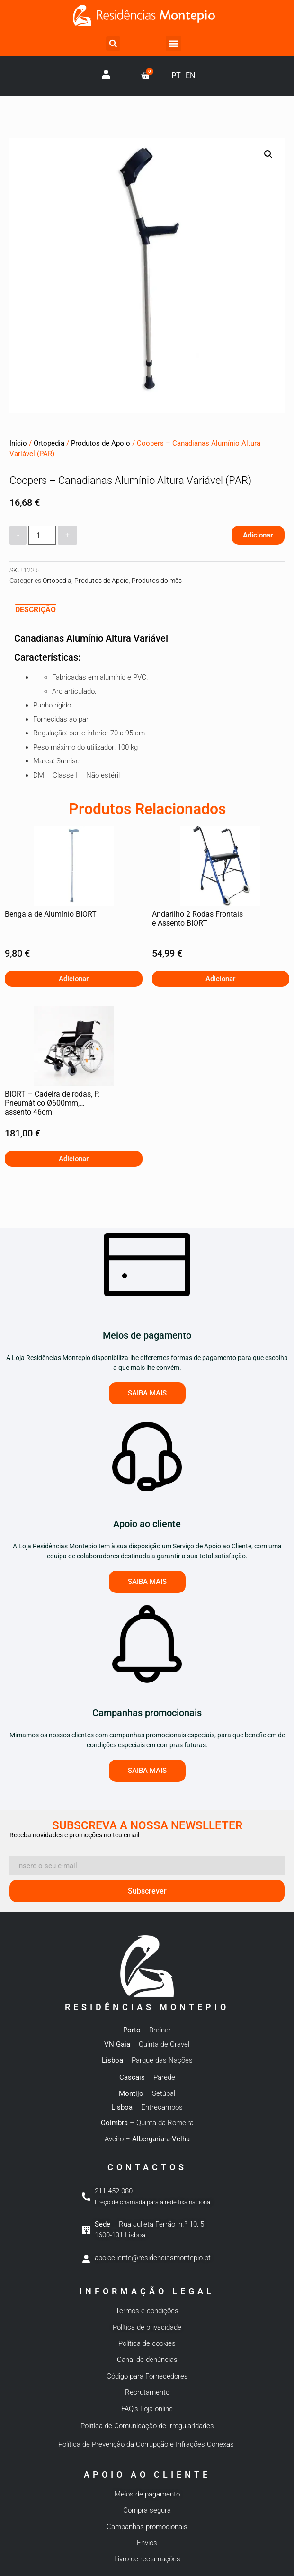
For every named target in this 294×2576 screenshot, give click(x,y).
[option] (190, 75)
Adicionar (258, 535)
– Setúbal (147, 2093)
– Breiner (147, 2030)
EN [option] (190, 75)
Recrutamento (147, 2392)
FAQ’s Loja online (147, 2409)
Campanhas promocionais (147, 2526)
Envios (147, 2543)
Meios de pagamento (147, 2494)
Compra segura (147, 2510)
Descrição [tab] (35, 609)
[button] (113, 43)
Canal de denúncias (147, 2359)
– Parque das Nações (147, 2060)
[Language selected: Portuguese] (186, 75)
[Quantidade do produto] (42, 535)
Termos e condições (147, 2311)
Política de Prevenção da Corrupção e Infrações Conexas (147, 2444)
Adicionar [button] (74, 979)
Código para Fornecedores (147, 2376)
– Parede (147, 2077)
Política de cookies (147, 2343)
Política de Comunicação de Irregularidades (147, 2426)
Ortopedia (49, 443)
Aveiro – (147, 2139)
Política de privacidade (147, 2327)
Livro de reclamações (147, 2559)
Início (18, 443)
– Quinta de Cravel (146, 2044)
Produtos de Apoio (100, 443)
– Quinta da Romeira (147, 2123)
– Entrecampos (147, 2107)
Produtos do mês (157, 581)
